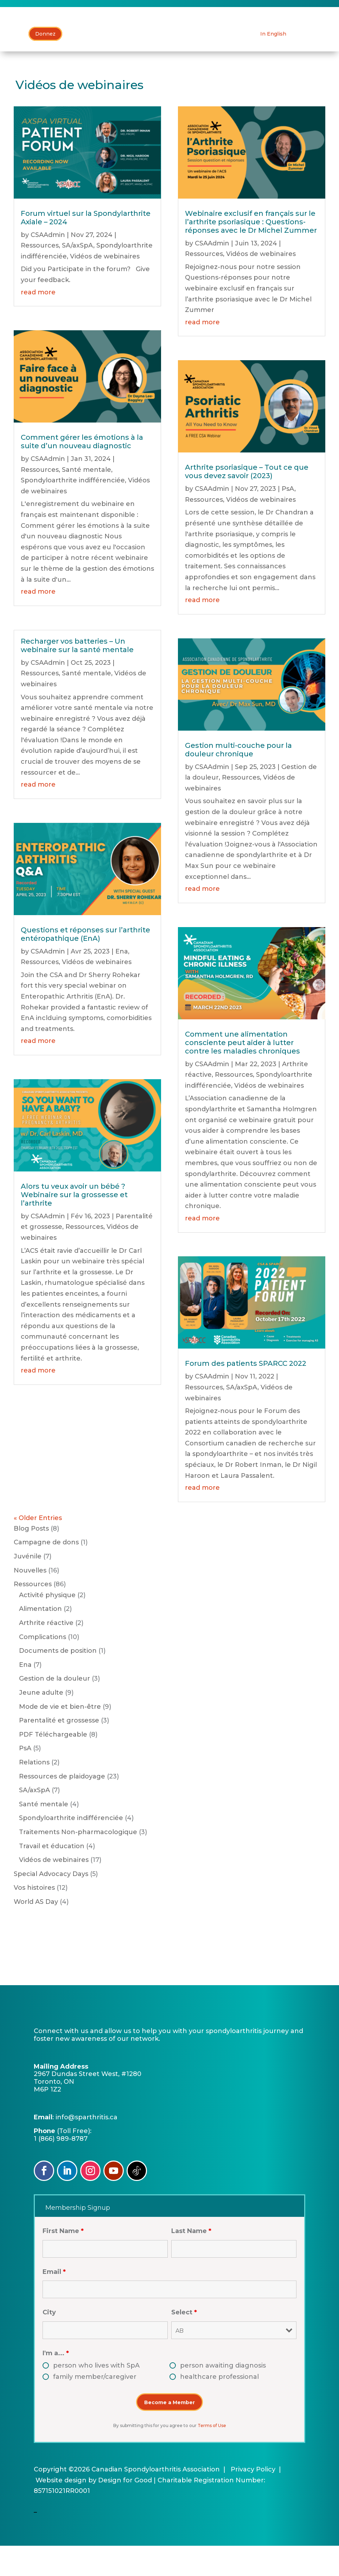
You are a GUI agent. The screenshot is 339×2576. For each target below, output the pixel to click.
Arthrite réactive (46, 1653)
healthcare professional (219, 2407)
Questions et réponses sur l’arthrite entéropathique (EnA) (85, 964)
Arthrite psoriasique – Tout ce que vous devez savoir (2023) (246, 501)
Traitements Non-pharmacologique (78, 1862)
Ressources (40, 276)
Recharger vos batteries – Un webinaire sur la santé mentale (77, 675)
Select (184, 2342)
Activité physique (47, 1625)
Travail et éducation (51, 1876)
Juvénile (27, 1586)
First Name (63, 2261)
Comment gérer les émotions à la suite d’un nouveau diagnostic (82, 471)
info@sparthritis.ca (86, 2147)
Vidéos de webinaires (105, 286)
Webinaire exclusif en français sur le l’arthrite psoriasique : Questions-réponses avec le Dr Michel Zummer (251, 251)
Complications (42, 1667)
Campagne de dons (46, 1572)
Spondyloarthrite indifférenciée (73, 510)
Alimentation (40, 1639)
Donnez (45, 64)
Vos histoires (34, 1918)
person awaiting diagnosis (223, 2395)
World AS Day (36, 1932)
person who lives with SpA (96, 2395)
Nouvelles (30, 1600)
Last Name (191, 2261)
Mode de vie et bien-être (60, 1736)
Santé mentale (86, 500)
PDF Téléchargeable (53, 1764)
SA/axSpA (77, 276)
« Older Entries (38, 1548)
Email (54, 2301)
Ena (121, 981)
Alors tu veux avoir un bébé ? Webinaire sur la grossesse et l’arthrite (74, 1224)
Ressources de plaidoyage (62, 1806)
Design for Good (125, 2510)
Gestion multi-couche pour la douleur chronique (238, 779)
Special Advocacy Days (51, 1904)
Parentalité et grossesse (59, 1751)
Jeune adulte (41, 1722)
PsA (288, 519)
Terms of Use (212, 2455)
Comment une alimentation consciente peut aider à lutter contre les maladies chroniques (242, 1072)
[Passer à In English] (273, 64)
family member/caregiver (94, 2407)
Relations (34, 1792)
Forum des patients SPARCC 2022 (245, 1393)
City (49, 2342)
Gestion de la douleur (54, 1709)
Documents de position (58, 1681)
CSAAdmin (48, 265)
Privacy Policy (253, 2499)
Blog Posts (31, 1558)
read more (38, 322)
